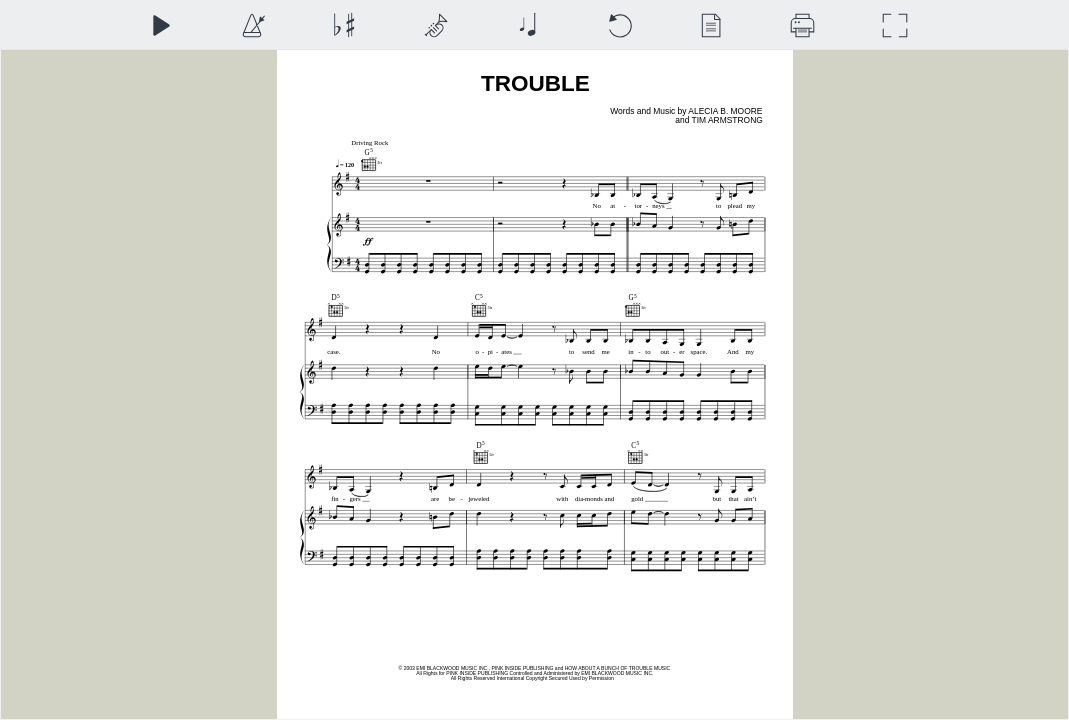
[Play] (160, 25)
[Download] (802, 25)
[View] (710, 25)
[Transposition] (343, 25)
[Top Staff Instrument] (435, 25)
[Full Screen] (894, 25)
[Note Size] (527, 25)
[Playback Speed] (252, 25)
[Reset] (619, 25)
